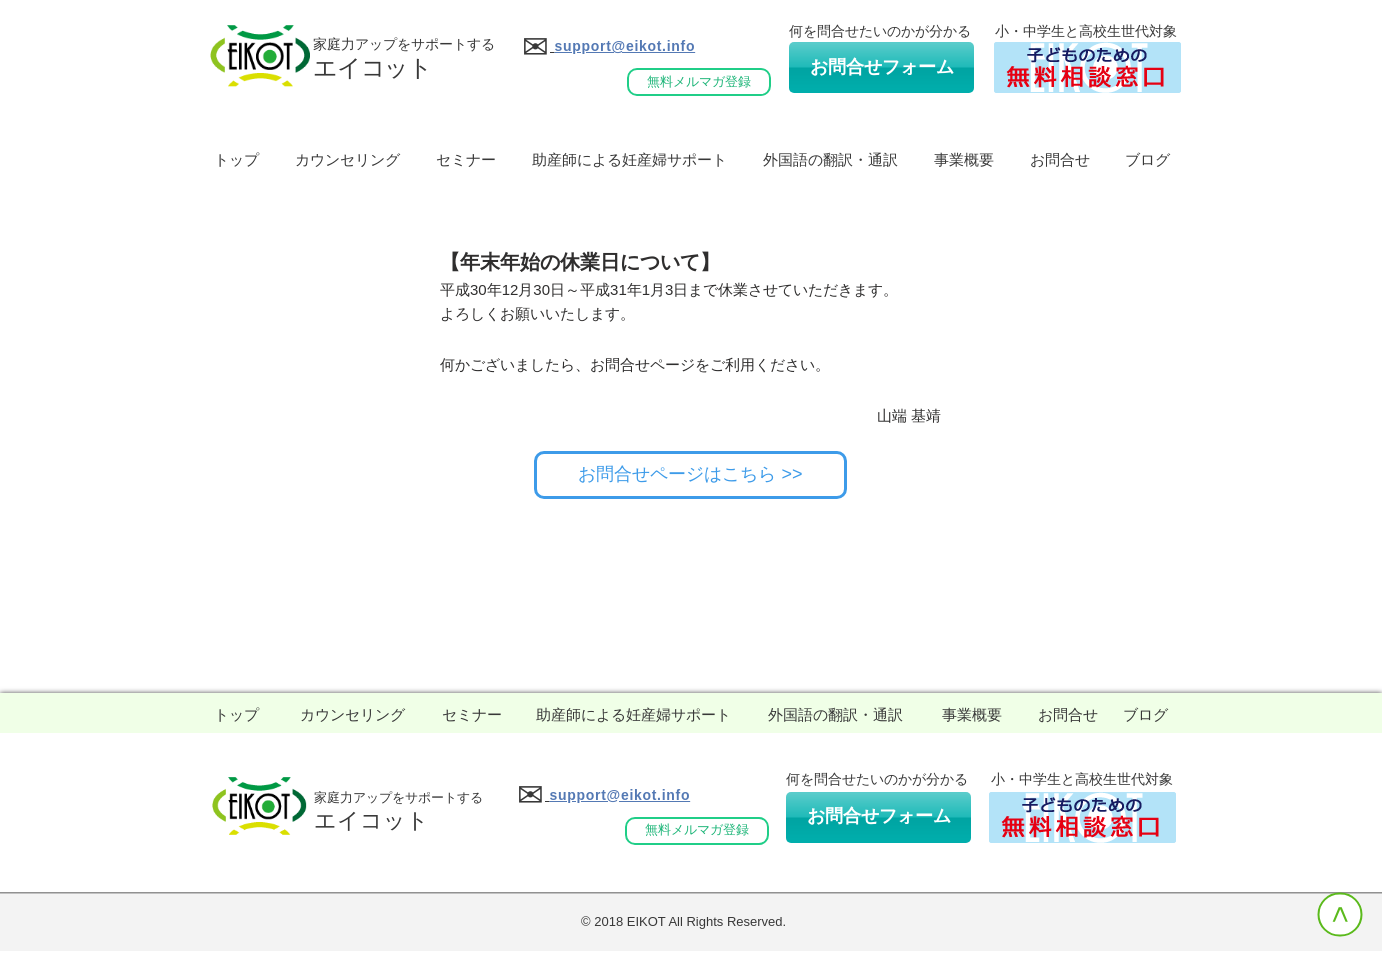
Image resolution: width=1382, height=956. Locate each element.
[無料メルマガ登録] (699, 82)
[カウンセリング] (352, 714)
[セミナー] (472, 714)
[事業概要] (972, 714)
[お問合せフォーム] (881, 67)
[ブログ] (1145, 714)
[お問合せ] (1067, 714)
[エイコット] (371, 822)
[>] (1339, 914)
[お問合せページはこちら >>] (690, 475)
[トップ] (236, 714)
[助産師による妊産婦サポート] (633, 714)
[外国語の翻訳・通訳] (835, 714)
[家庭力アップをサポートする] (398, 799)
